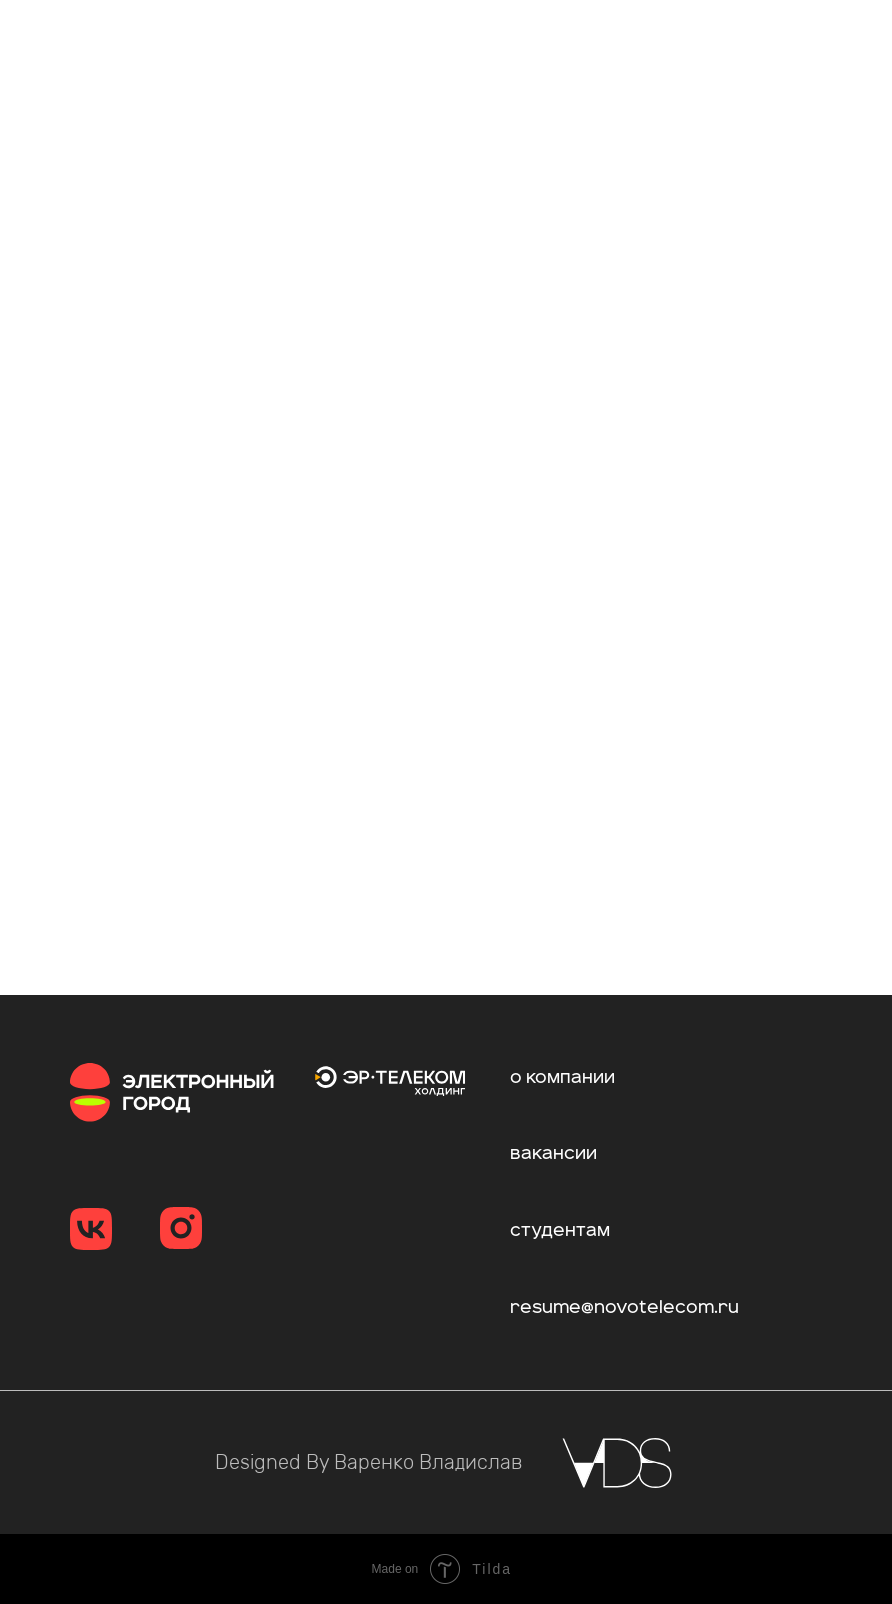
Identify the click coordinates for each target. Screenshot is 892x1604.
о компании (562, 1078)
